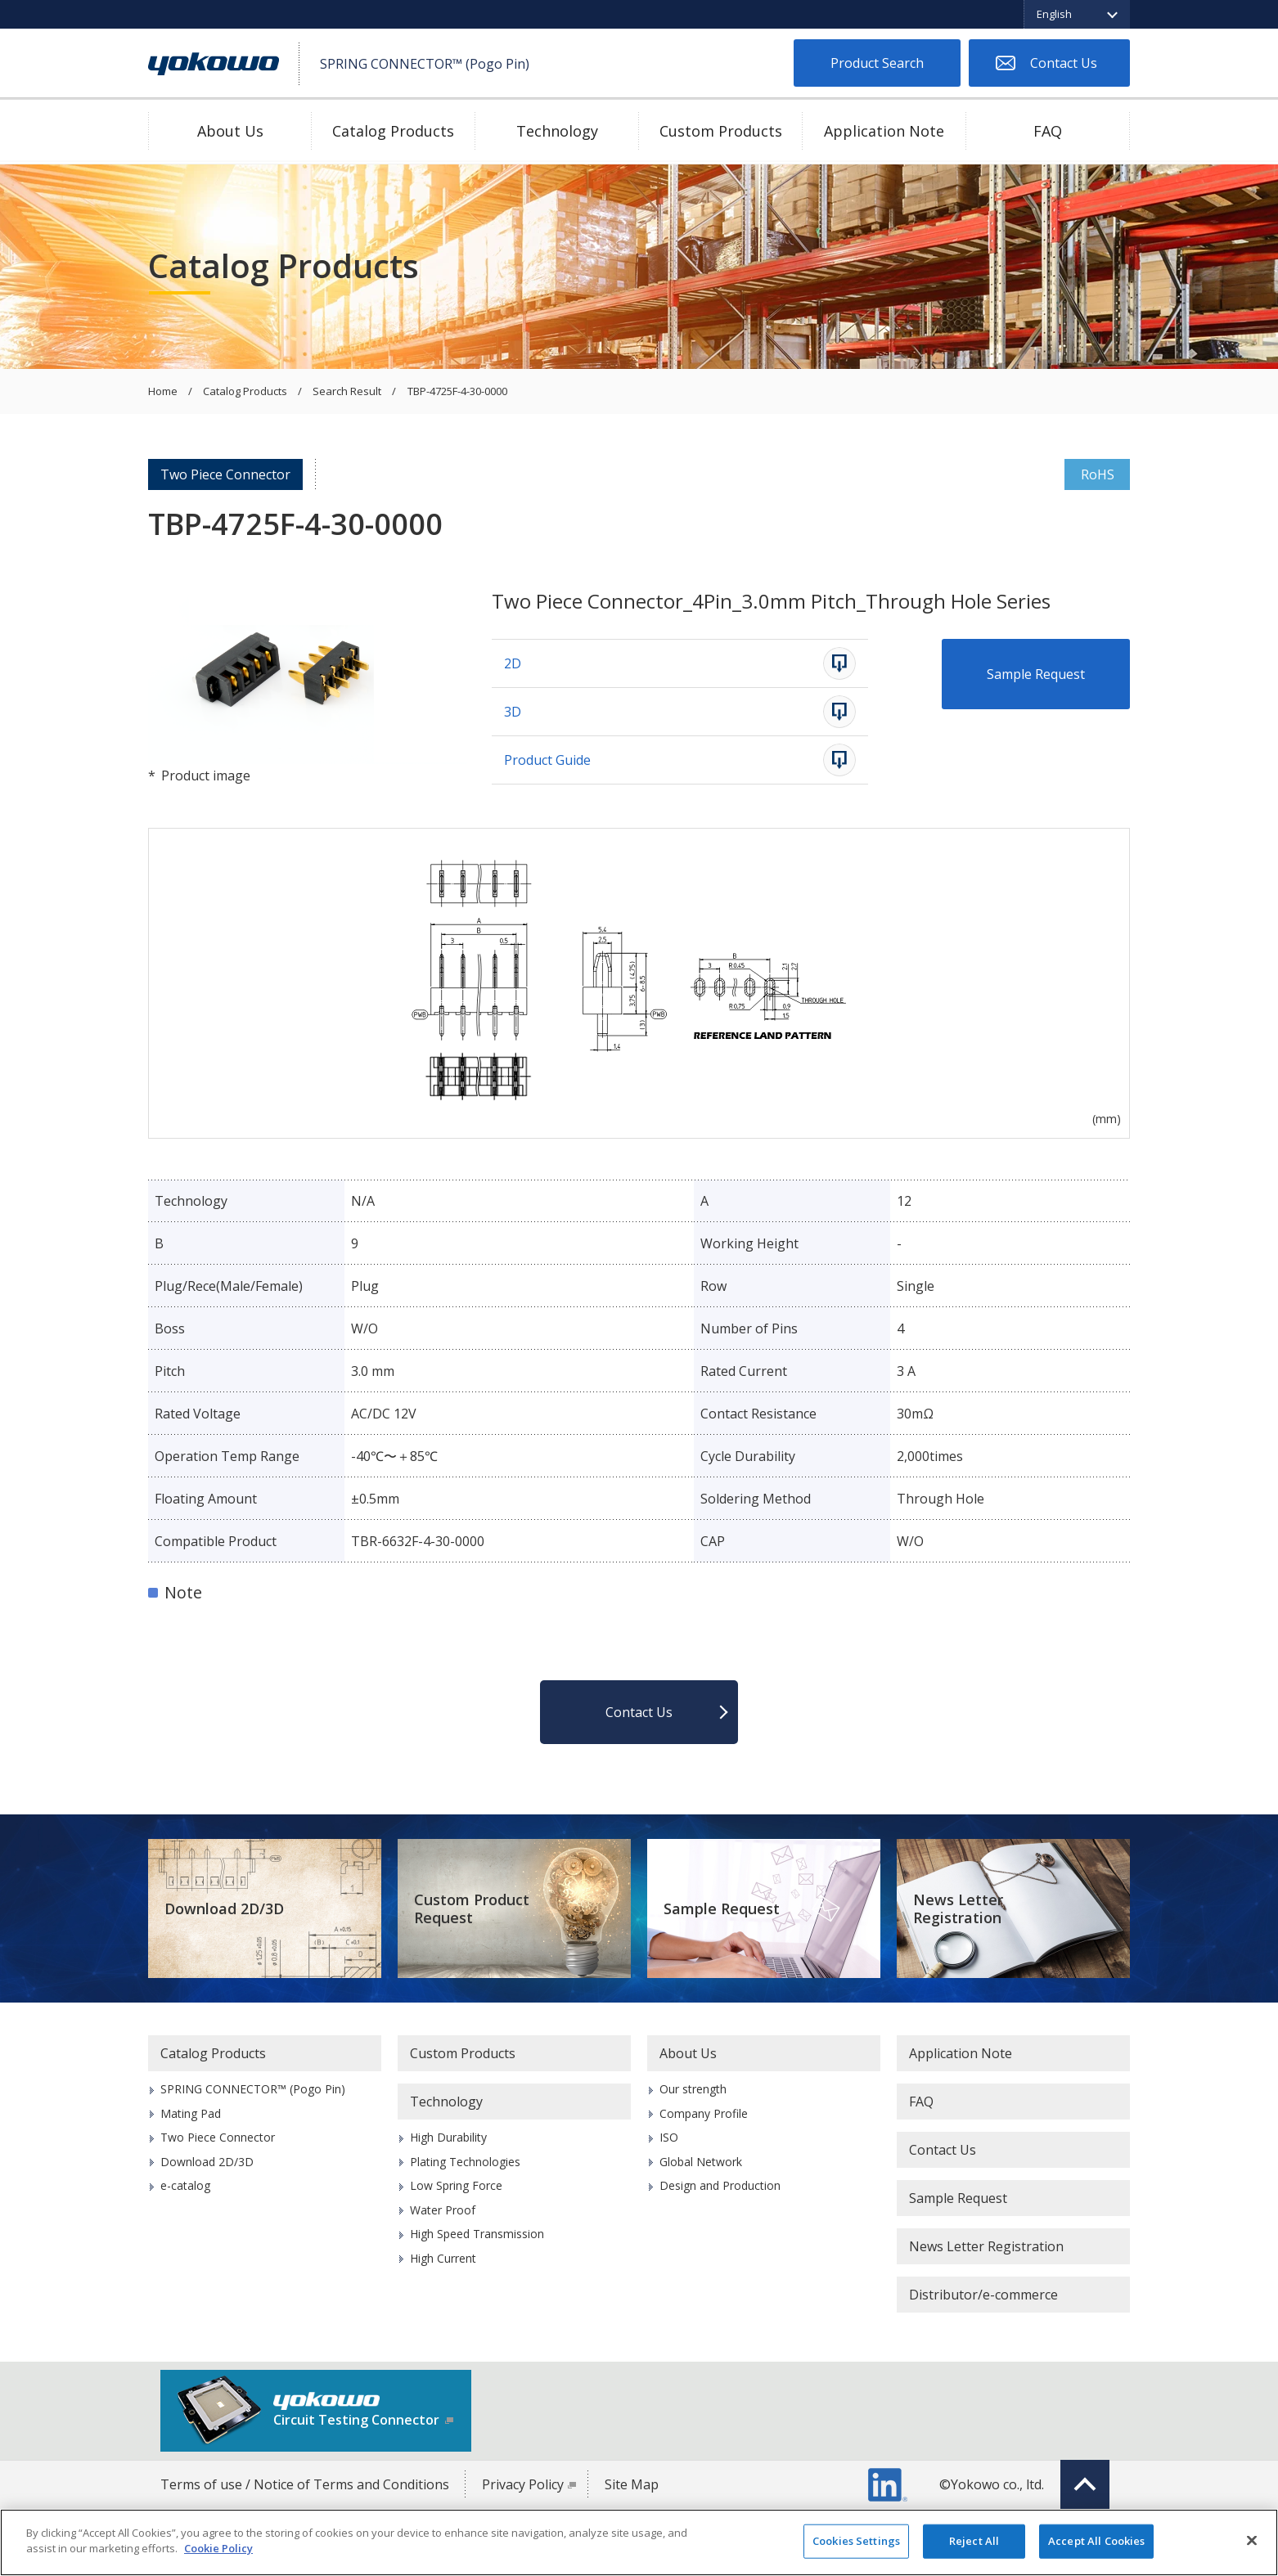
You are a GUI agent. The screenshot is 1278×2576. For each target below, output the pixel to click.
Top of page (1084, 2484)
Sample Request (1036, 674)
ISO (668, 2137)
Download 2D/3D (224, 1908)
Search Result (347, 391)
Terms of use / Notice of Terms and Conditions (304, 2484)
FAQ (1047, 131)
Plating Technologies (465, 2161)
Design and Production (720, 2185)
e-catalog (185, 2185)
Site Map (632, 2484)
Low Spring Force (456, 2185)
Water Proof (442, 2210)
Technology (557, 131)
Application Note (884, 131)
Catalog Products (393, 131)
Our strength (693, 2089)
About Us (230, 131)
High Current (443, 2258)
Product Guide (547, 760)
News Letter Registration (958, 1909)
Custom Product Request (471, 1909)
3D (512, 712)
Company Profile (703, 2113)
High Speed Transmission (477, 2233)
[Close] (1252, 2540)
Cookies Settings (856, 2540)
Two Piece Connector (225, 474)
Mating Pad (190, 2113)
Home (163, 391)
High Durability (448, 2137)
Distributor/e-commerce (983, 2295)
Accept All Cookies (1096, 2540)
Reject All (974, 2540)
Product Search (877, 63)
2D (512, 663)
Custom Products (720, 131)
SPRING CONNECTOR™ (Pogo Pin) (252, 2089)
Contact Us (1063, 63)
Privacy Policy (523, 2484)
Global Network (700, 2161)
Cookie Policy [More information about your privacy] (218, 2548)
